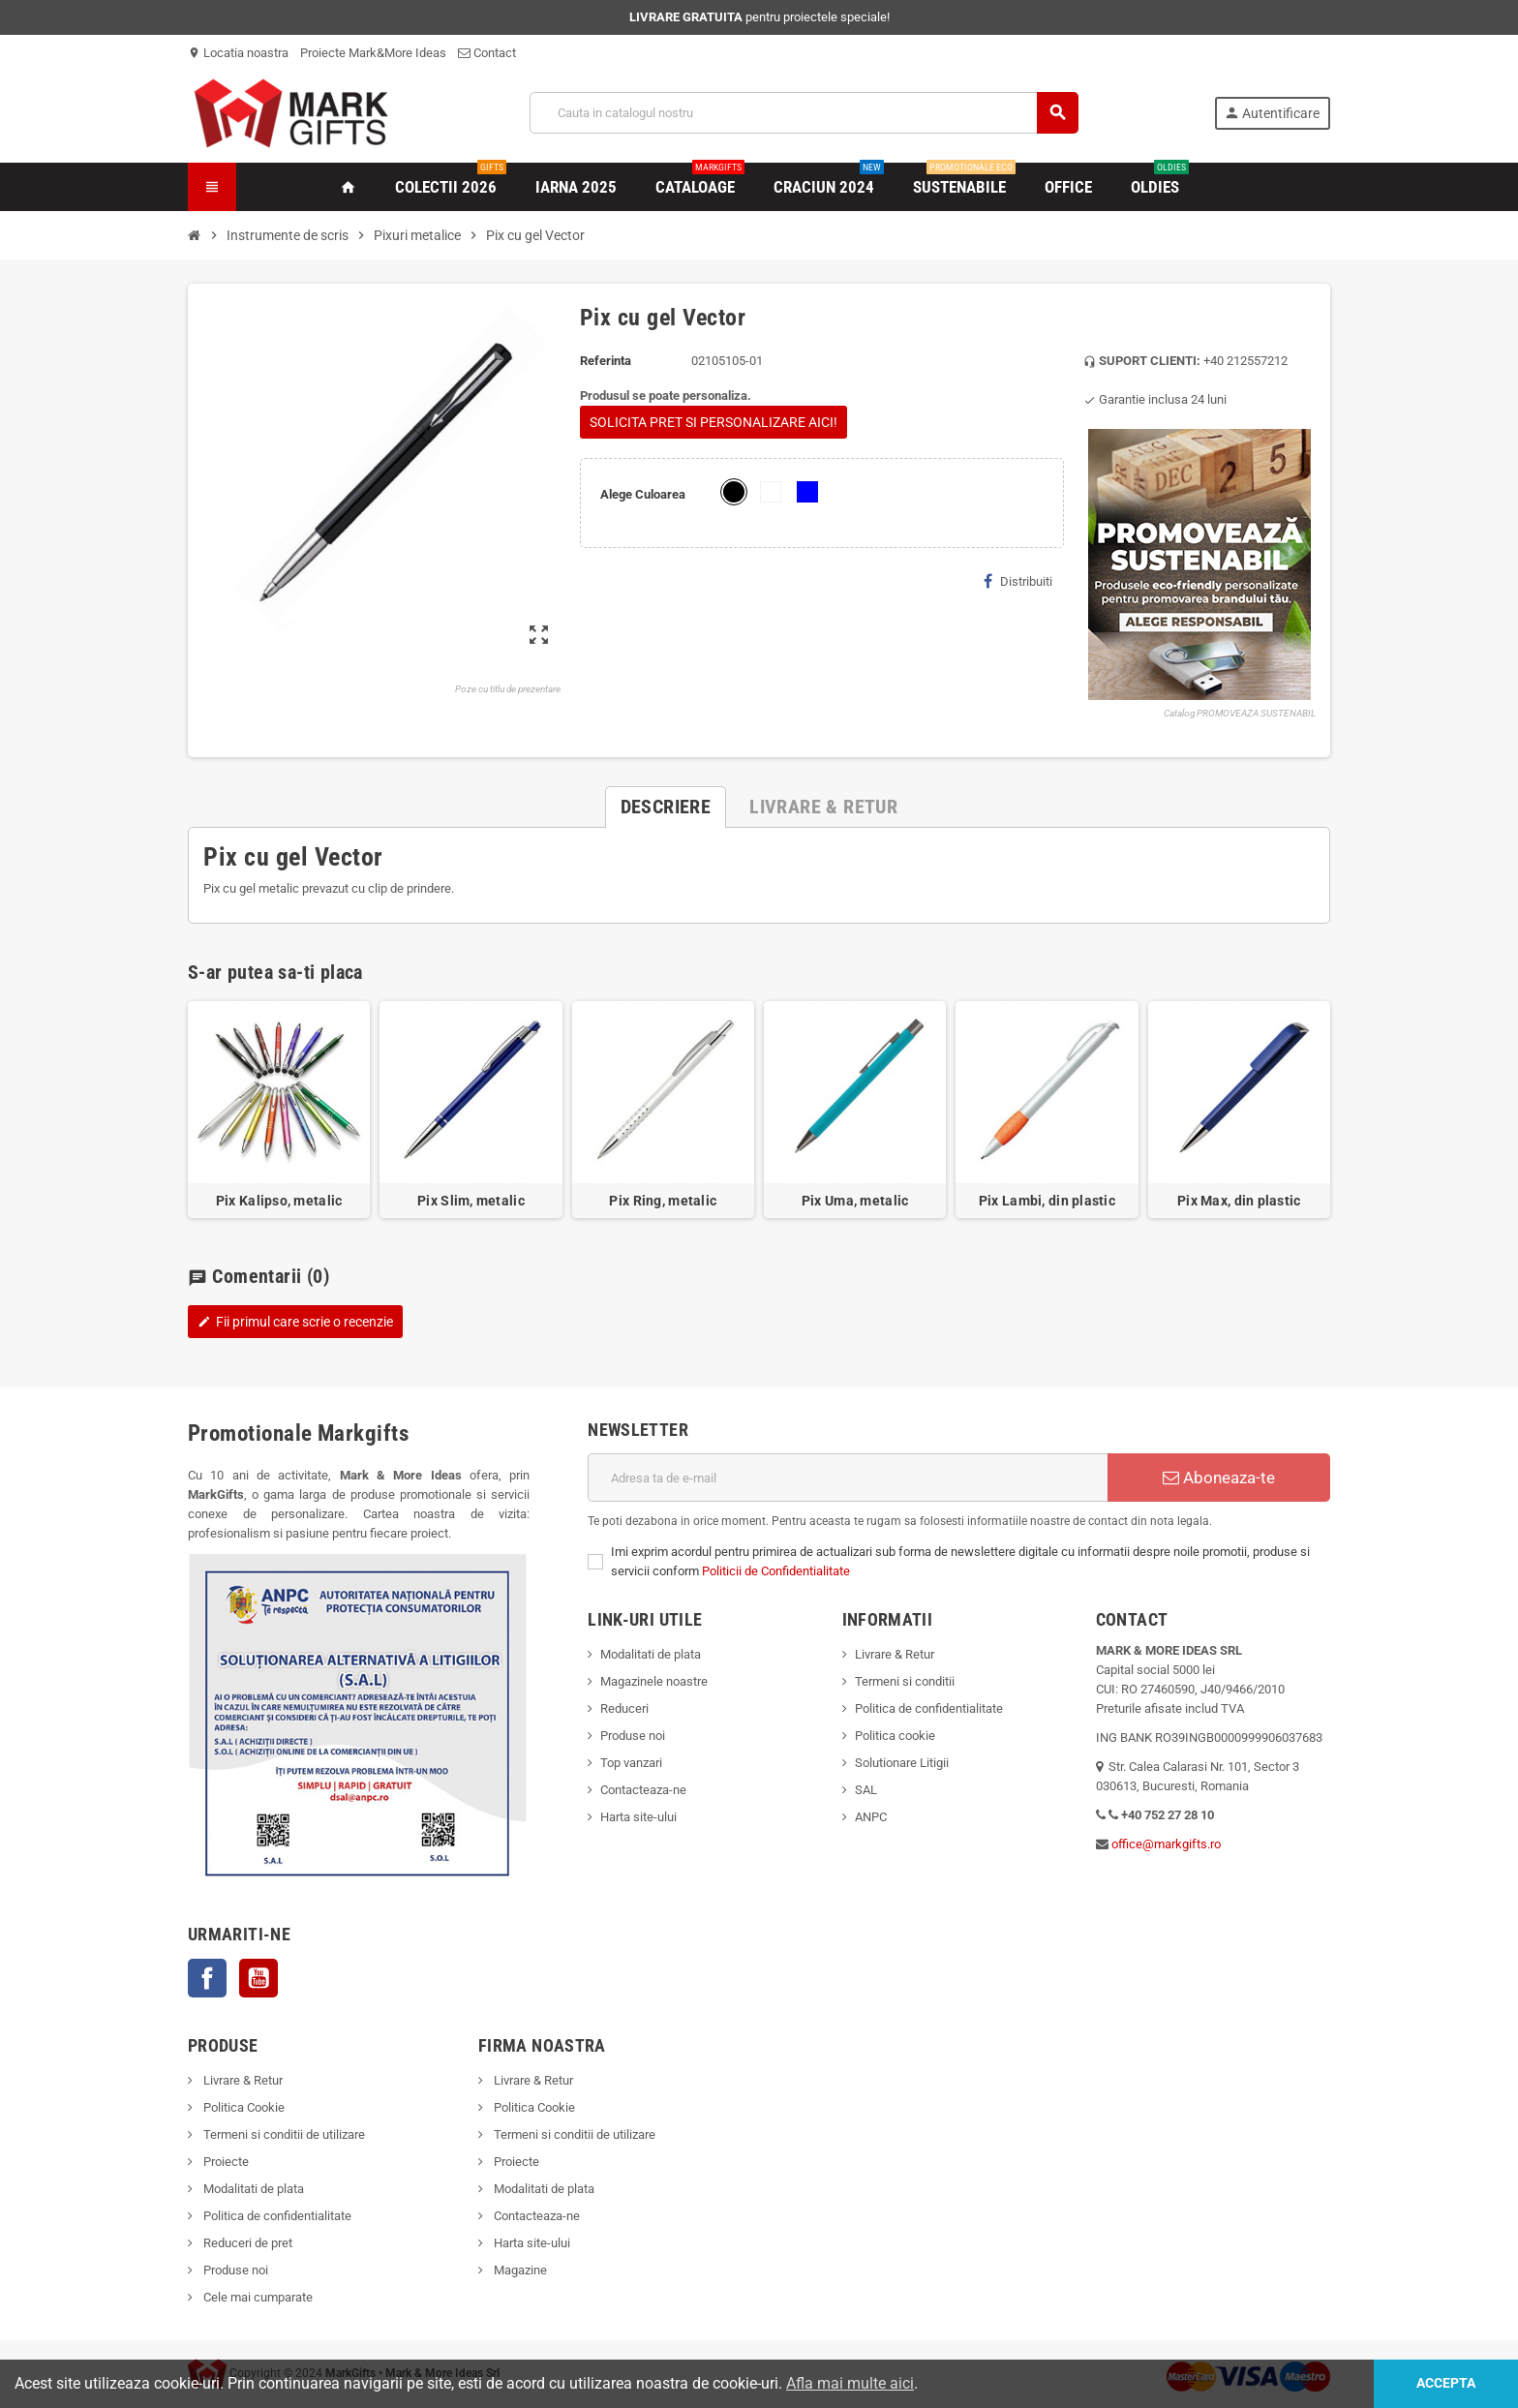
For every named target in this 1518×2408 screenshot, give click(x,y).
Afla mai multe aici (850, 2383)
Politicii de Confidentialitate (776, 1571)
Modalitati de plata (650, 1654)
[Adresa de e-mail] (848, 1477)
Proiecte (224, 2161)
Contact (487, 53)
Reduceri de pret (246, 2243)
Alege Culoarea (642, 494)
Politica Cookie (242, 2107)
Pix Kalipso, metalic (279, 1200)
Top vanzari (631, 1762)
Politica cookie (895, 1735)
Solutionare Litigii (902, 1762)
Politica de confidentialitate (929, 1708)
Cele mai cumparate (256, 2297)
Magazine (519, 2270)
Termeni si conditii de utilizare (282, 2134)
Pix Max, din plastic (1239, 1200)
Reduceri (624, 1708)
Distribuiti (1018, 581)
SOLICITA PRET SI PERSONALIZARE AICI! (713, 422)
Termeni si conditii (905, 1681)
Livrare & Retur (894, 1654)
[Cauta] (804, 113)
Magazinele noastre (654, 1681)
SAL (866, 1790)
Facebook (207, 1978)
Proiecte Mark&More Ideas (373, 53)
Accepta (1442, 2383)
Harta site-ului (638, 1817)
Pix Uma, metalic (855, 1200)
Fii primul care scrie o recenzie (295, 1321)
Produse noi (632, 1735)
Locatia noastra (238, 53)
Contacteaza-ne (643, 1790)
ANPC (871, 1817)
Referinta (605, 360)
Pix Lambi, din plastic (1047, 1200)
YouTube (258, 1978)
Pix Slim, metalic (471, 1200)
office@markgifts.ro (1166, 1844)
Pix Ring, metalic (662, 1200)
